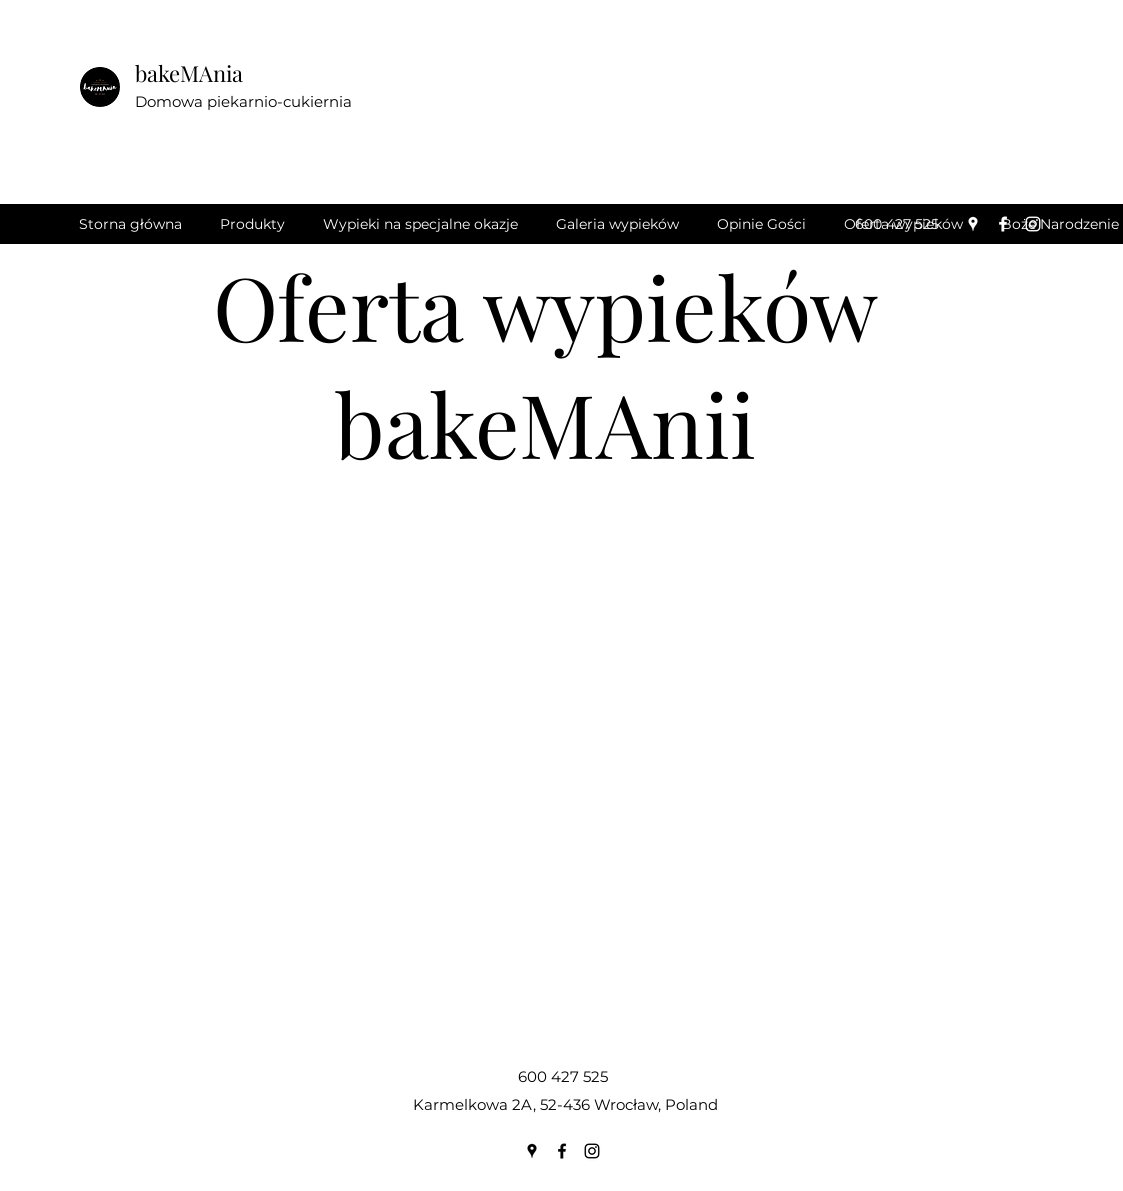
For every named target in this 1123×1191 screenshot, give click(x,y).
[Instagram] (1033, 224)
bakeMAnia (189, 73)
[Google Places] (973, 224)
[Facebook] (1003, 224)
